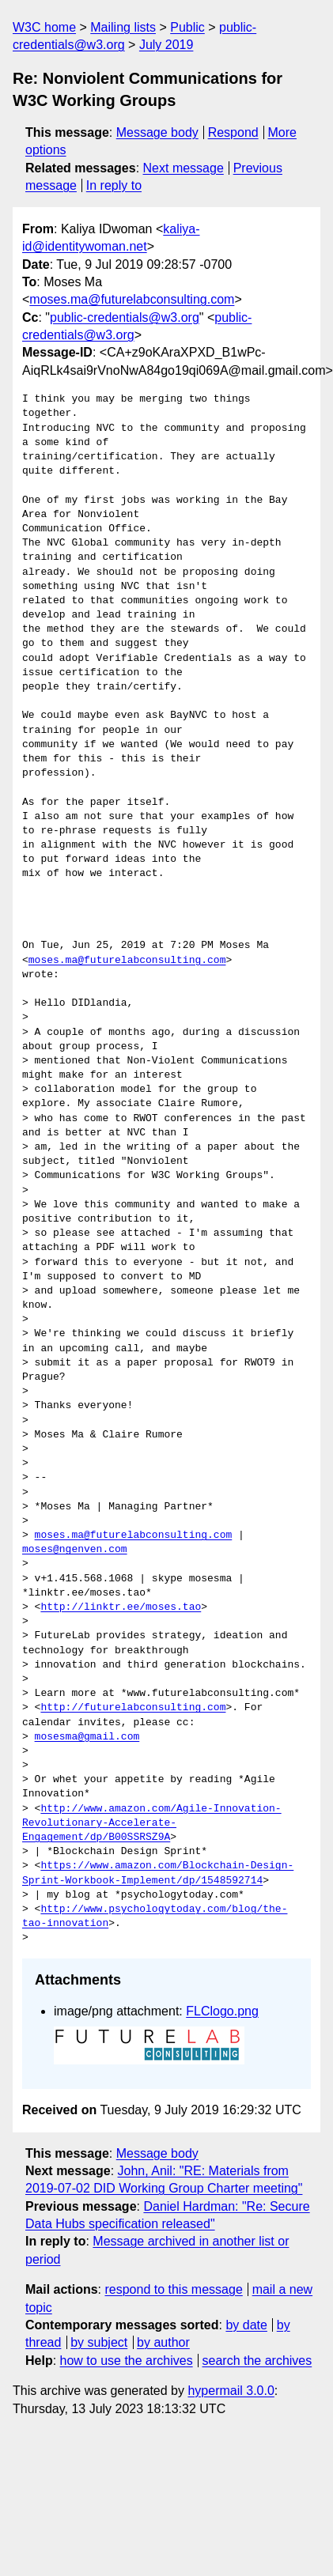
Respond (233, 132)
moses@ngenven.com (74, 1550)
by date (246, 2325)
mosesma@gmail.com (87, 1737)
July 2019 (166, 44)
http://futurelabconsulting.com (132, 1708)
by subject (98, 2342)
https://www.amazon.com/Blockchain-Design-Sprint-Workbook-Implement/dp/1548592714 (157, 1873)
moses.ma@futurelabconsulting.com (131, 299)
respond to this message (173, 2289)
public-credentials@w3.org (124, 317)
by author (163, 2342)
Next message (183, 168)
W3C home (44, 27)
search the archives (257, 2360)
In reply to (114, 185)
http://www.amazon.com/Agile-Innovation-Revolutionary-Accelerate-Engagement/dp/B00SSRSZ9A (152, 1823)
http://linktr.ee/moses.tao (120, 1607)
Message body (157, 132)
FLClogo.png (222, 2011)
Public (187, 27)
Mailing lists (123, 27)
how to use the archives (126, 2360)
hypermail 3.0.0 (230, 2390)
